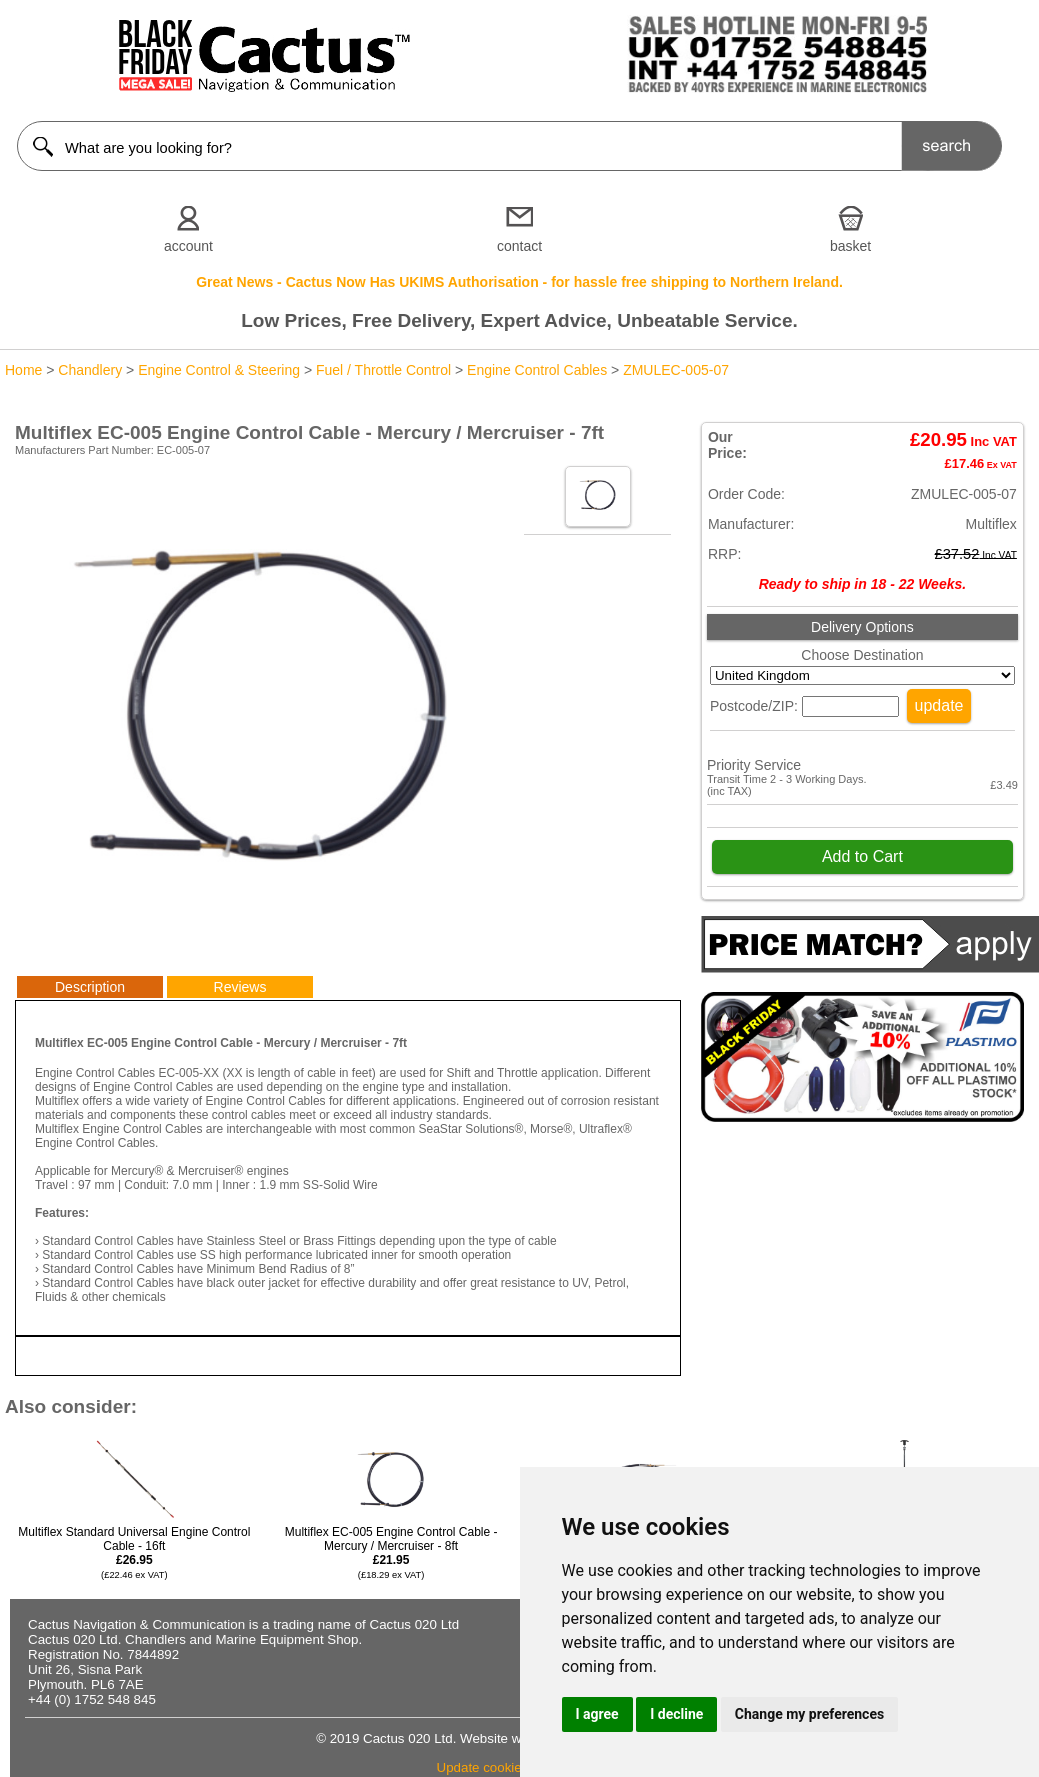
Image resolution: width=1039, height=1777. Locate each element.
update (939, 705)
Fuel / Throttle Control (383, 370)
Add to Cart (862, 856)
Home (23, 370)
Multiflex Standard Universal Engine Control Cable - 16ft (134, 1552)
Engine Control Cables (537, 370)
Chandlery (90, 370)
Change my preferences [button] (809, 1714)
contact (519, 246)
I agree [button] (597, 1714)
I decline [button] (676, 1714)
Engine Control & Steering (219, 370)
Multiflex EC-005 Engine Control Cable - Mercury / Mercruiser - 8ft (391, 1552)
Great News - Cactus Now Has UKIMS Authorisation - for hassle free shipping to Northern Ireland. (519, 282)
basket (850, 246)
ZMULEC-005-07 (676, 370)
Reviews (240, 987)
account (188, 246)
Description (90, 987)
